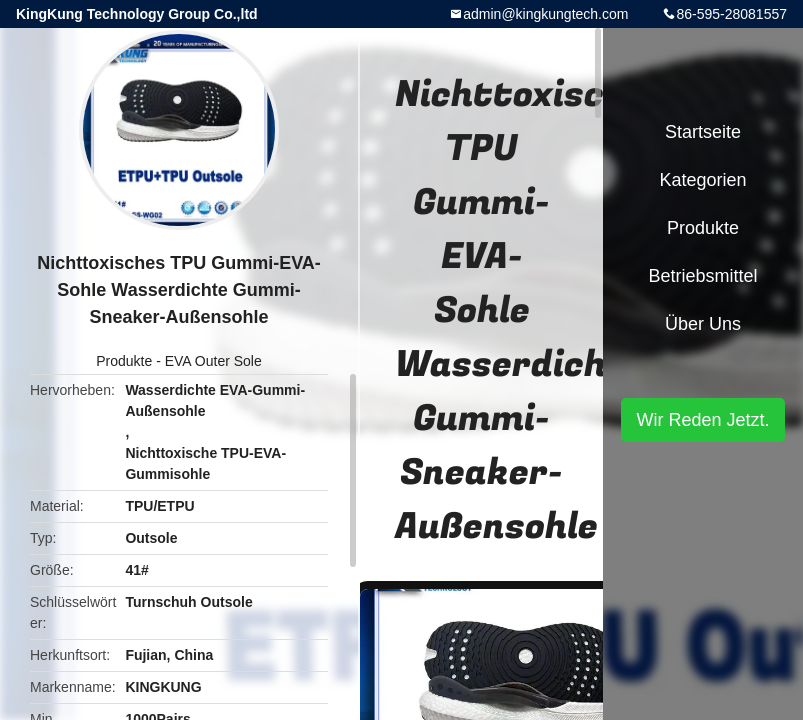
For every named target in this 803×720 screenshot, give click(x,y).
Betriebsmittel (702, 276)
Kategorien (702, 180)
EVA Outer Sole (213, 361)
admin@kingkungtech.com (545, 14)
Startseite (703, 132)
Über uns (703, 324)
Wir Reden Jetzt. (702, 420)
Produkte (124, 361)
